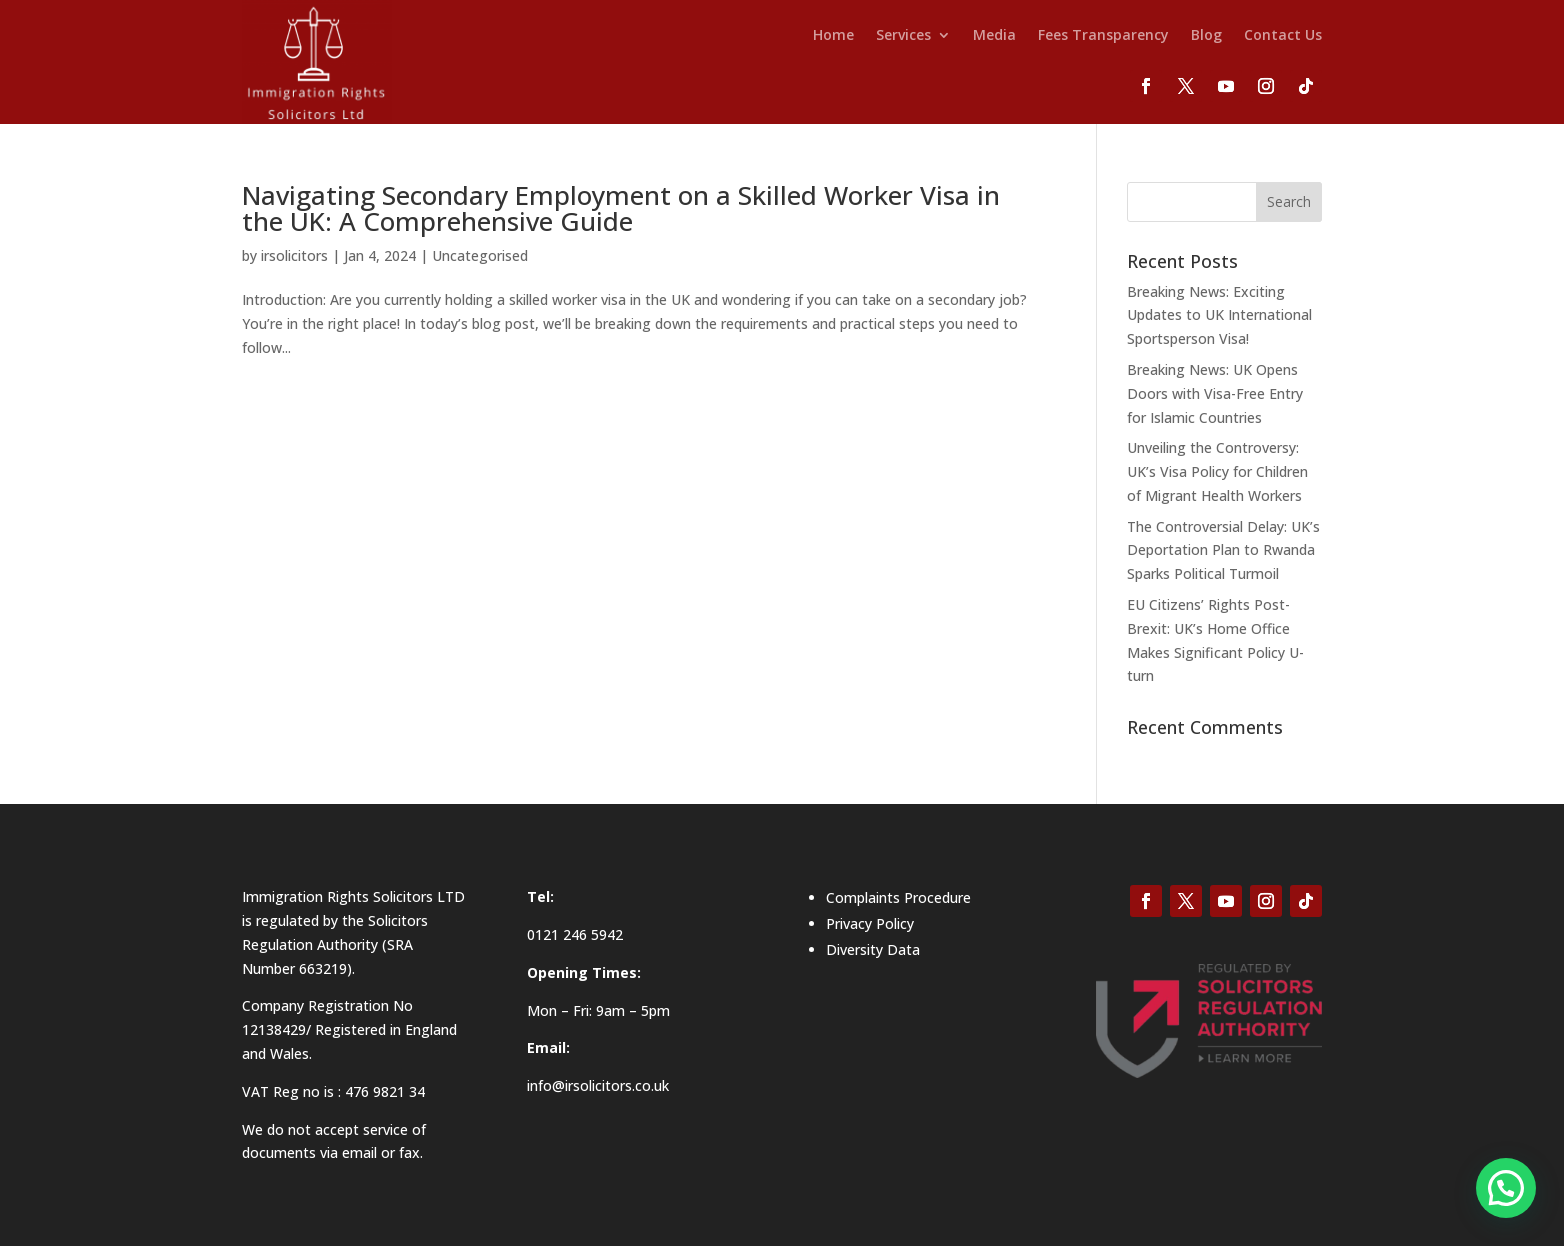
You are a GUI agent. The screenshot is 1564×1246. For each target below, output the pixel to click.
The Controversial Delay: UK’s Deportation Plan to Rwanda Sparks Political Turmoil (1223, 550)
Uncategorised (480, 255)
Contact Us (1283, 36)
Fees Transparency (1103, 36)
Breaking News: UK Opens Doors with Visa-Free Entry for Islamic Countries (1215, 393)
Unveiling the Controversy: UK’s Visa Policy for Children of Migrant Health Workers (1217, 471)
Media (994, 36)
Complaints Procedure (898, 897)
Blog (1206, 36)
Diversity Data (873, 949)
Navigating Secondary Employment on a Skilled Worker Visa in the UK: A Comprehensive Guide (621, 208)
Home (833, 36)
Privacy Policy (870, 923)
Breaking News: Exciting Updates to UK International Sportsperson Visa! (1219, 315)
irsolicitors (294, 255)
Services (903, 36)
